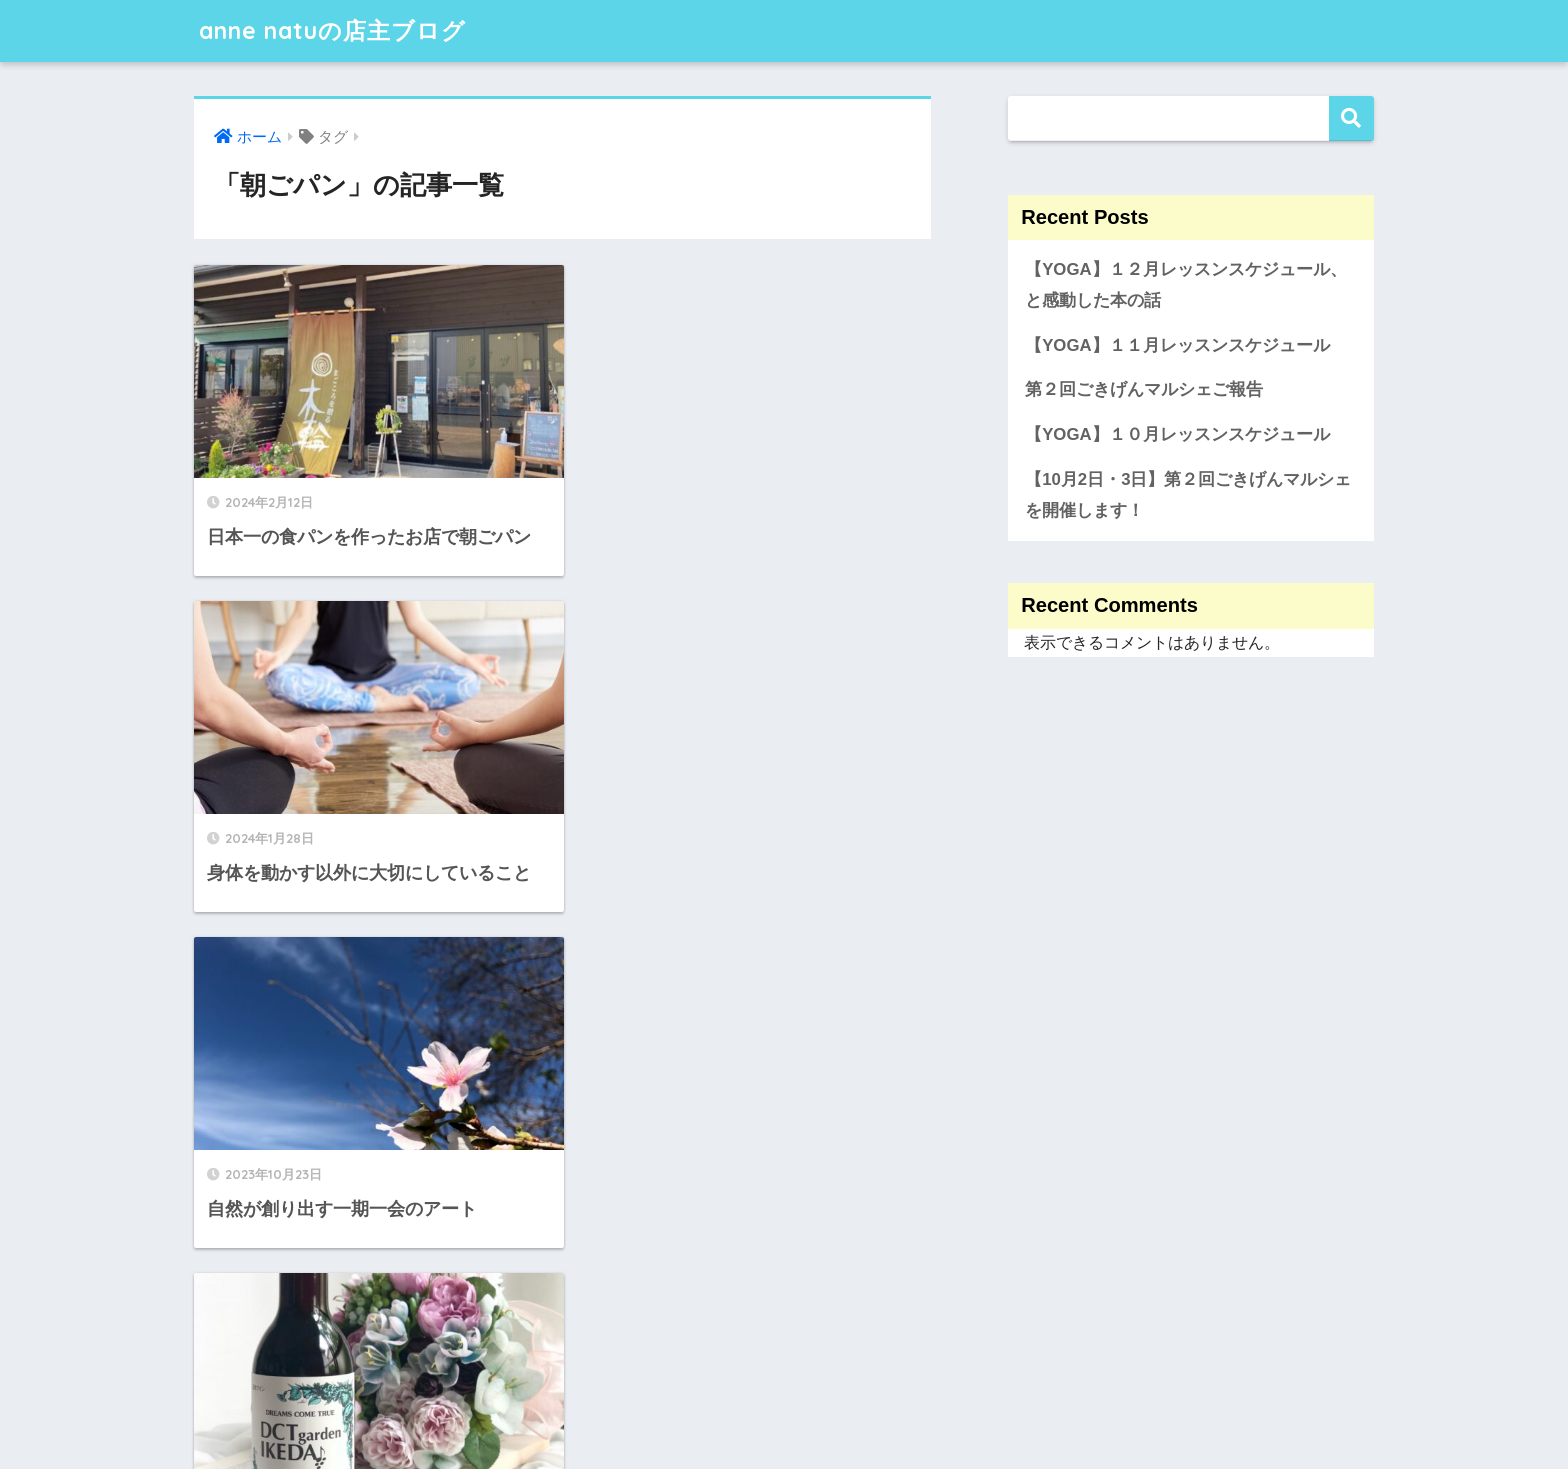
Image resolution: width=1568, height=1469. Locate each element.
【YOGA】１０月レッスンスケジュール (1177, 434)
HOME (784, 1389)
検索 (1351, 118)
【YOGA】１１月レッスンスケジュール (1177, 345)
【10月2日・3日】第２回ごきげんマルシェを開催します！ (1188, 495)
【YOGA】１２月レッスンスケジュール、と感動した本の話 (1185, 285)
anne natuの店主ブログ (332, 30)
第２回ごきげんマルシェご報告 (1144, 389)
